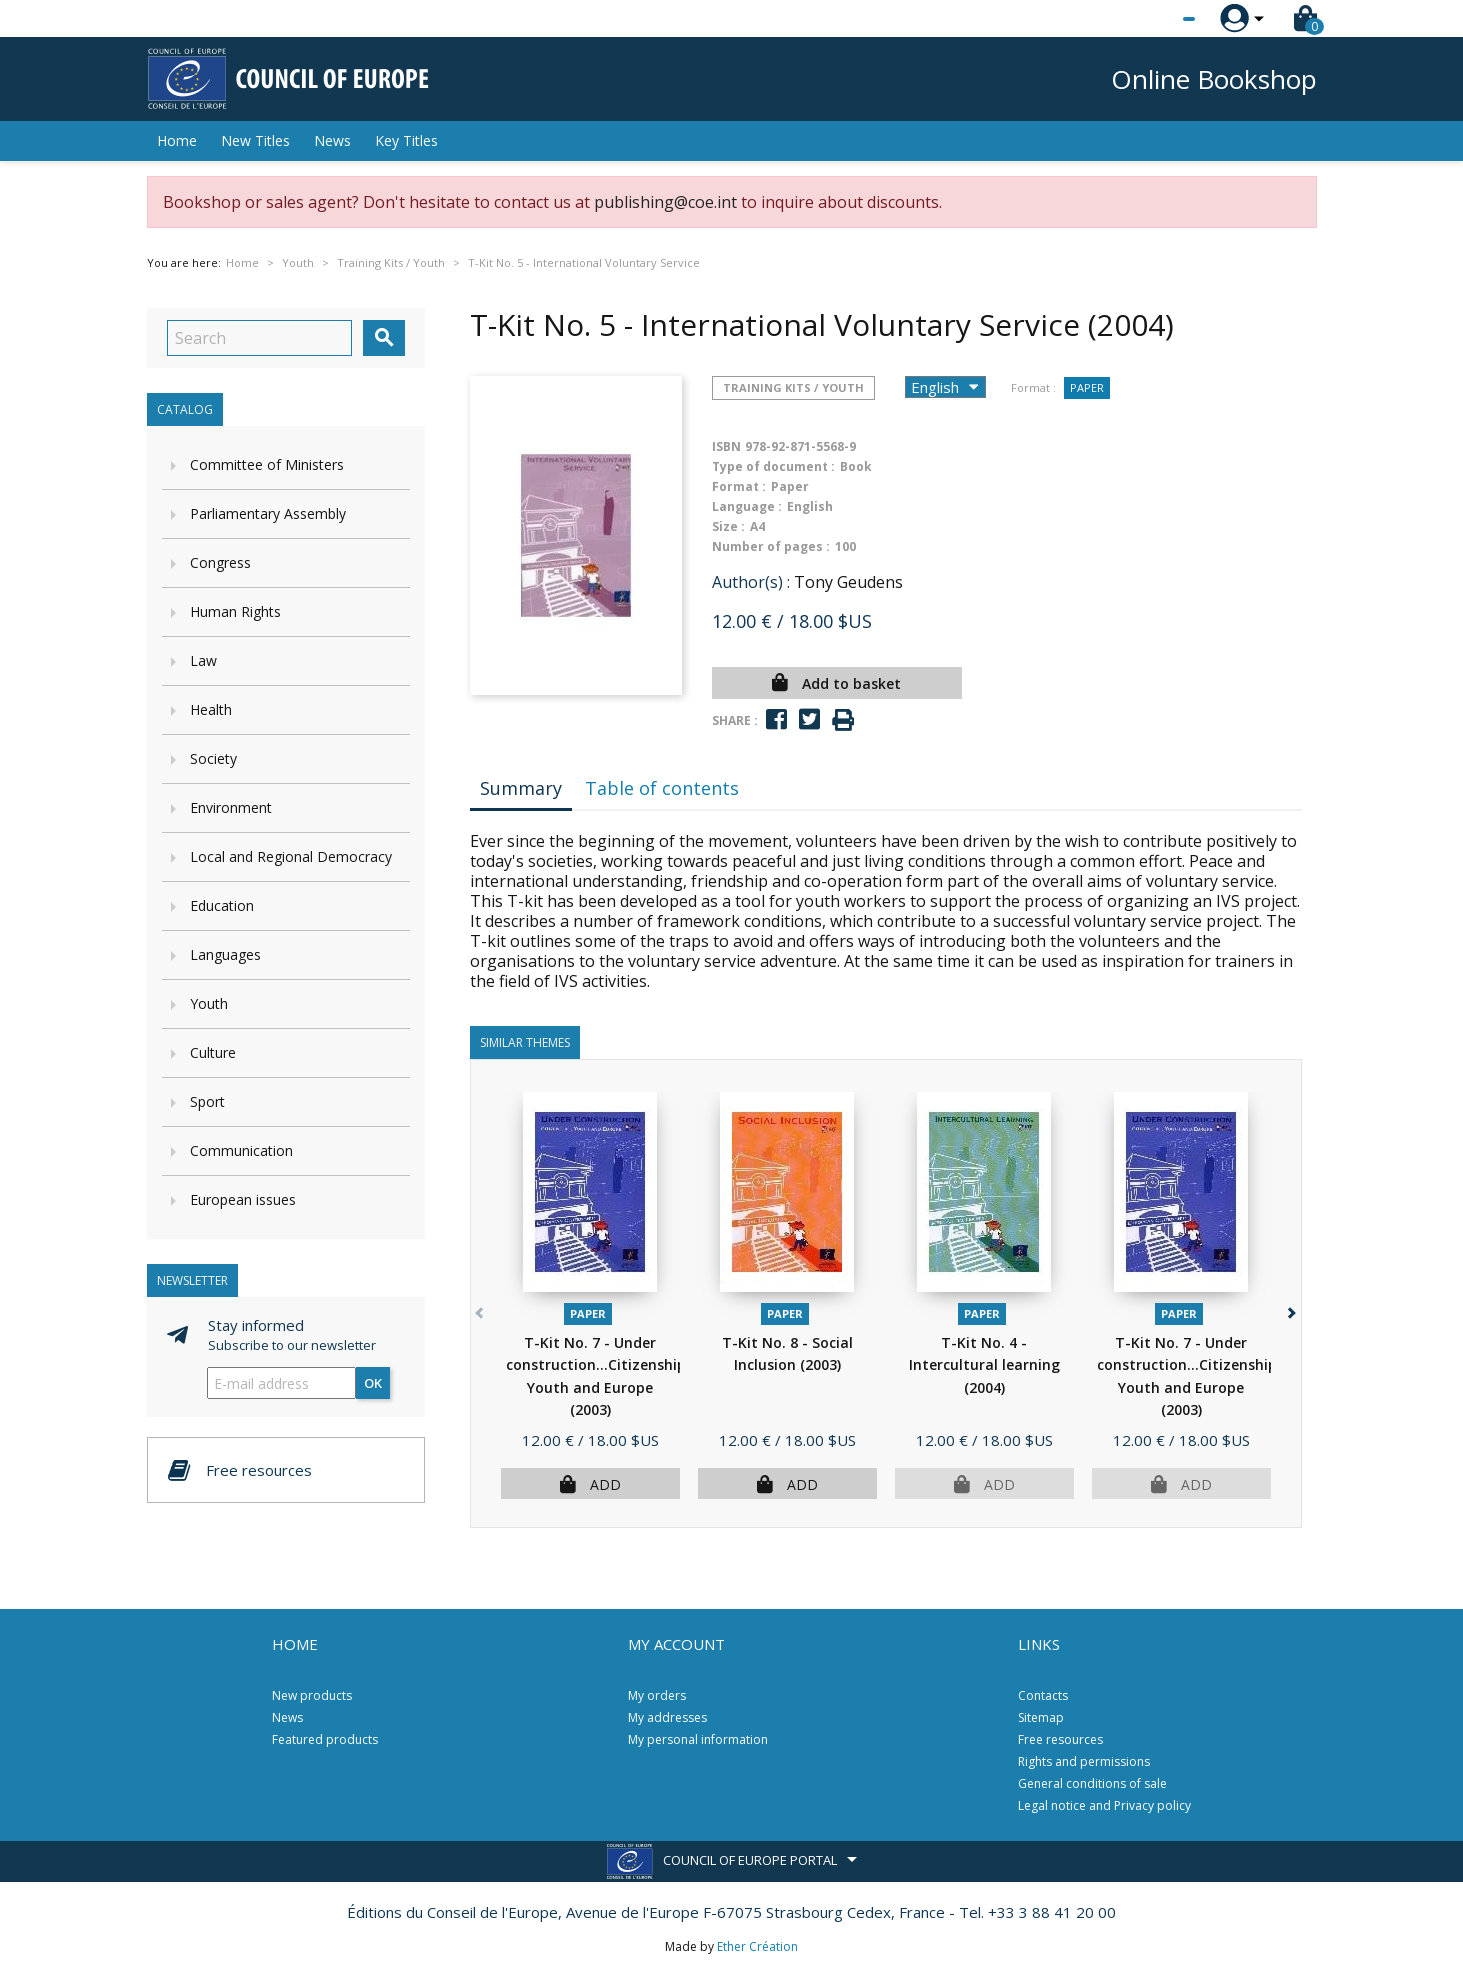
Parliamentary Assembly (268, 513)
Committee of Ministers (267, 464)
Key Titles (406, 140)
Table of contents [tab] (662, 788)
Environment (231, 807)
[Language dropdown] (1151, 19)
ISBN (726, 446)
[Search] (259, 338)
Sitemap (1041, 1717)
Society (213, 758)
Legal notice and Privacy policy (1104, 1805)
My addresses (667, 1717)
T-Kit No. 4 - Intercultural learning (984, 1365)
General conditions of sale (1092, 1783)
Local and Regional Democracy (291, 856)
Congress (220, 562)
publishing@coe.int (665, 202)
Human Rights (235, 611)
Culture (213, 1052)
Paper (1087, 387)
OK (373, 1383)
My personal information (698, 1739)
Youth (209, 1003)
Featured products (325, 1739)
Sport (207, 1101)
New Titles (255, 140)
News (332, 140)
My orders (657, 1695)
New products (312, 1695)
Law (203, 660)
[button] (1290, 1309)
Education (222, 905)
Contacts (1043, 1695)
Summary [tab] (521, 788)
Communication (241, 1150)
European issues (243, 1199)
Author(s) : (751, 582)
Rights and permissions (1084, 1761)
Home (177, 140)
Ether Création (757, 1946)
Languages (225, 954)
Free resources (1060, 1739)
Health (211, 709)
